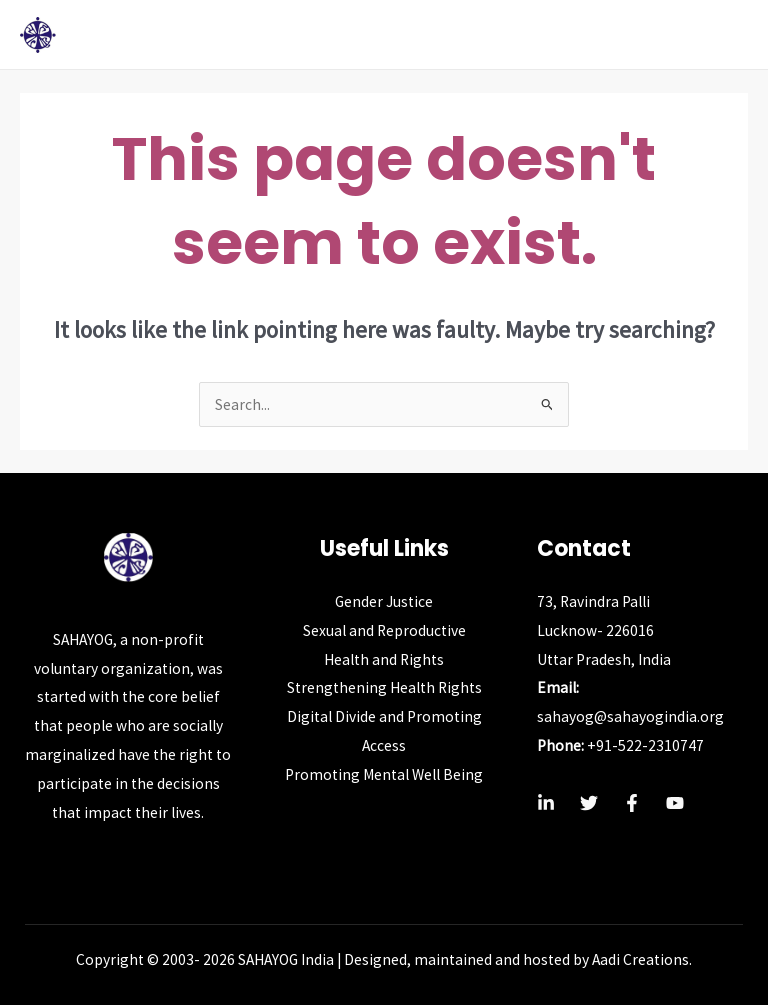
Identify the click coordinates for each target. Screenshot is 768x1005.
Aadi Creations (640, 959)
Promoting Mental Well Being (384, 774)
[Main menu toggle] (726, 34)
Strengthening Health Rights (384, 687)
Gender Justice (384, 601)
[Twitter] (589, 803)
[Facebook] (632, 803)
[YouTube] (675, 803)
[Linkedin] (546, 803)
